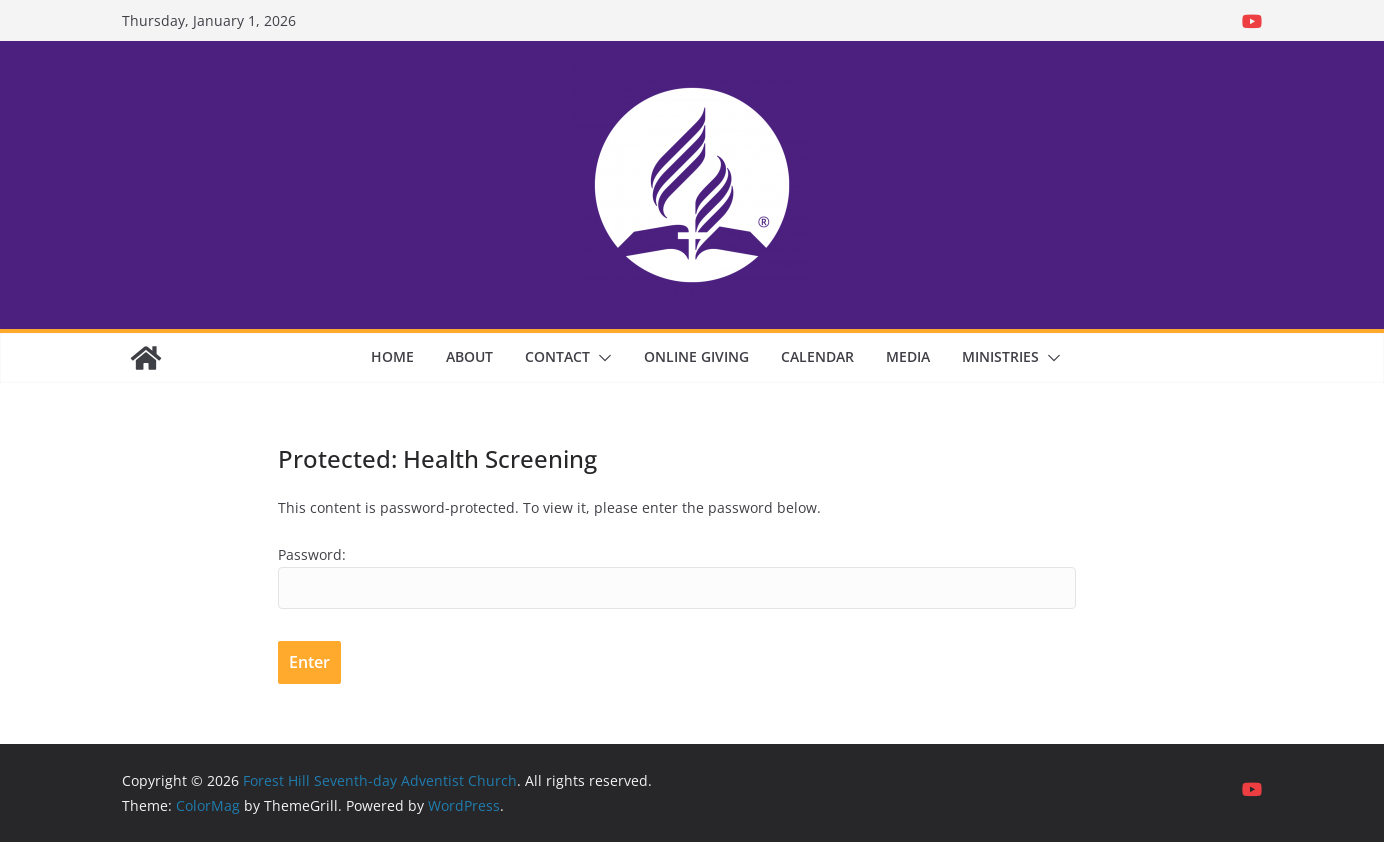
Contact (557, 356)
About (469, 356)
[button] (601, 358)
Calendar (817, 356)
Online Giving (696, 356)
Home (392, 356)
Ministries (1000, 356)
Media (908, 356)
